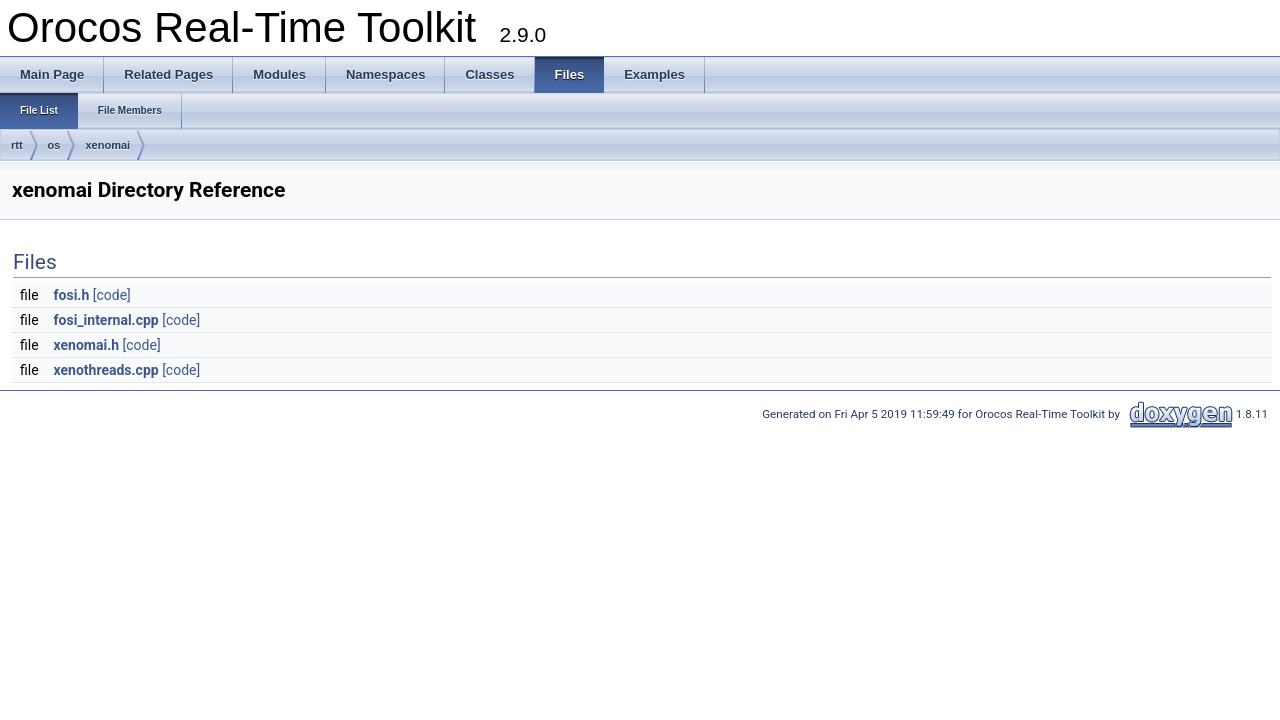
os (54, 145)
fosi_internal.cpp (106, 320)
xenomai (107, 145)
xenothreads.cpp (106, 370)
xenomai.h (87, 345)
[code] (112, 295)
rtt (17, 145)
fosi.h (72, 295)
